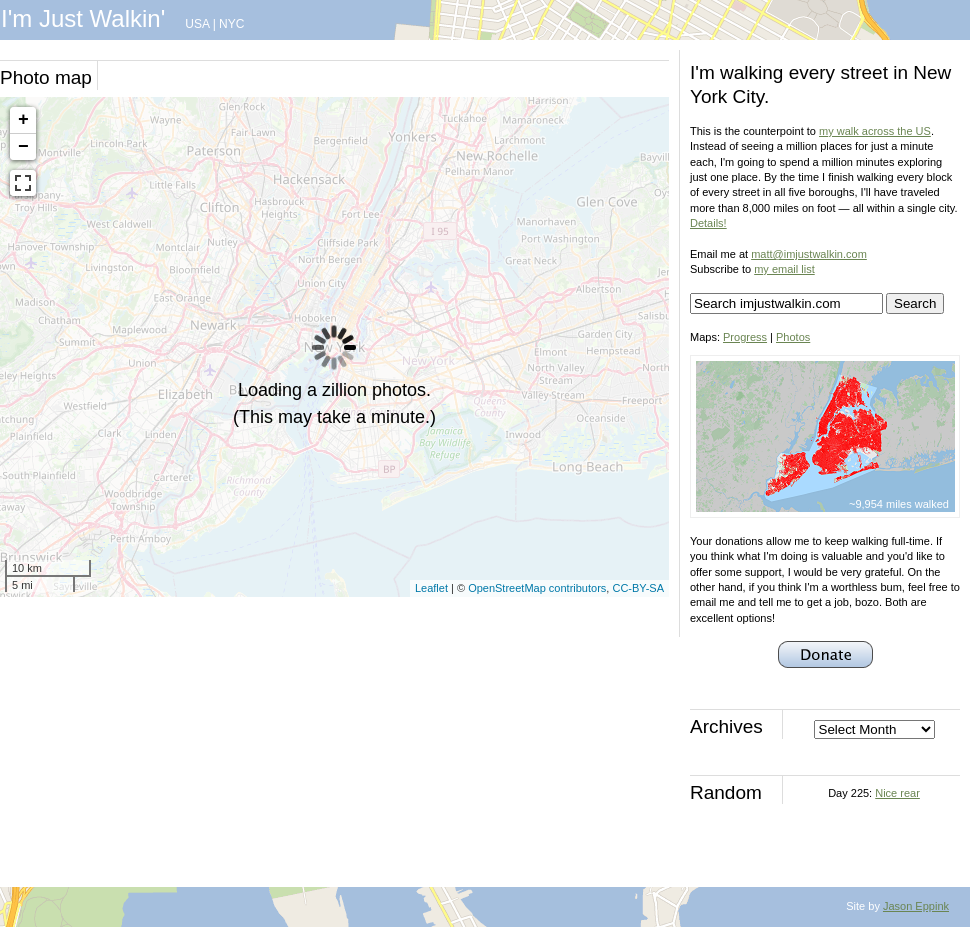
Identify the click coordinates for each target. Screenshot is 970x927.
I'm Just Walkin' (83, 18)
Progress (745, 337)
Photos (793, 337)
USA (197, 24)
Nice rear (897, 793)
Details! (708, 223)
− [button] (23, 147)
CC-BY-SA (638, 588)
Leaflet (431, 588)
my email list (784, 269)
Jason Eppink (916, 906)
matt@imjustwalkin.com (809, 254)
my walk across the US (875, 131)
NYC (231, 24)
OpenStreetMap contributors (537, 588)
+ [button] (23, 120)
